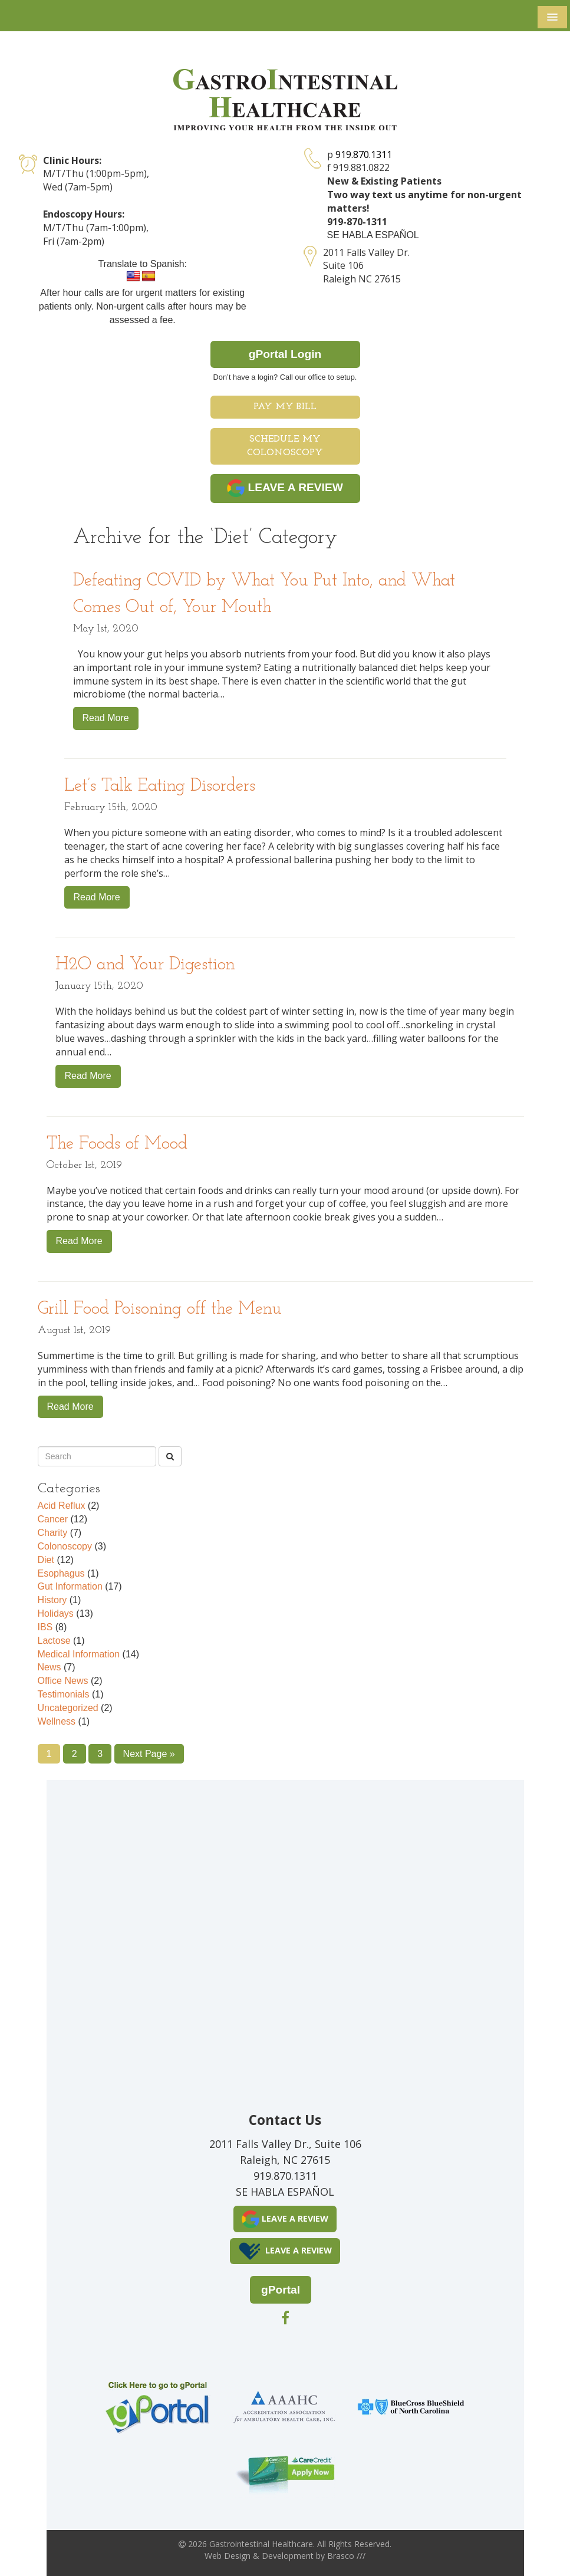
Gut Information (70, 1586)
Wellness (57, 1721)
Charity (53, 1533)
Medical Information (79, 1654)
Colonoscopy (65, 1546)
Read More (106, 718)
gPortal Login (285, 354)
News (49, 1667)
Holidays (56, 1613)
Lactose (54, 1641)
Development (288, 2555)
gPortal (280, 2290)
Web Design (228, 2555)
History (52, 1600)
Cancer (53, 1519)
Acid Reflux (61, 1506)
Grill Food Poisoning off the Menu (160, 1309)
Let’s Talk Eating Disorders (159, 786)
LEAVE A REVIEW (285, 488)
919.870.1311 (363, 154)
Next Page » (149, 1754)
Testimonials (64, 1694)
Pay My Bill (285, 407)
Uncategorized (68, 1708)
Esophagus (61, 1573)
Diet (46, 1560)
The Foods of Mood (117, 1144)
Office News (63, 1681)
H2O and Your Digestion (145, 965)
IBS (45, 1627)
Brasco (346, 2555)
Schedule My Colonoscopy (285, 446)
